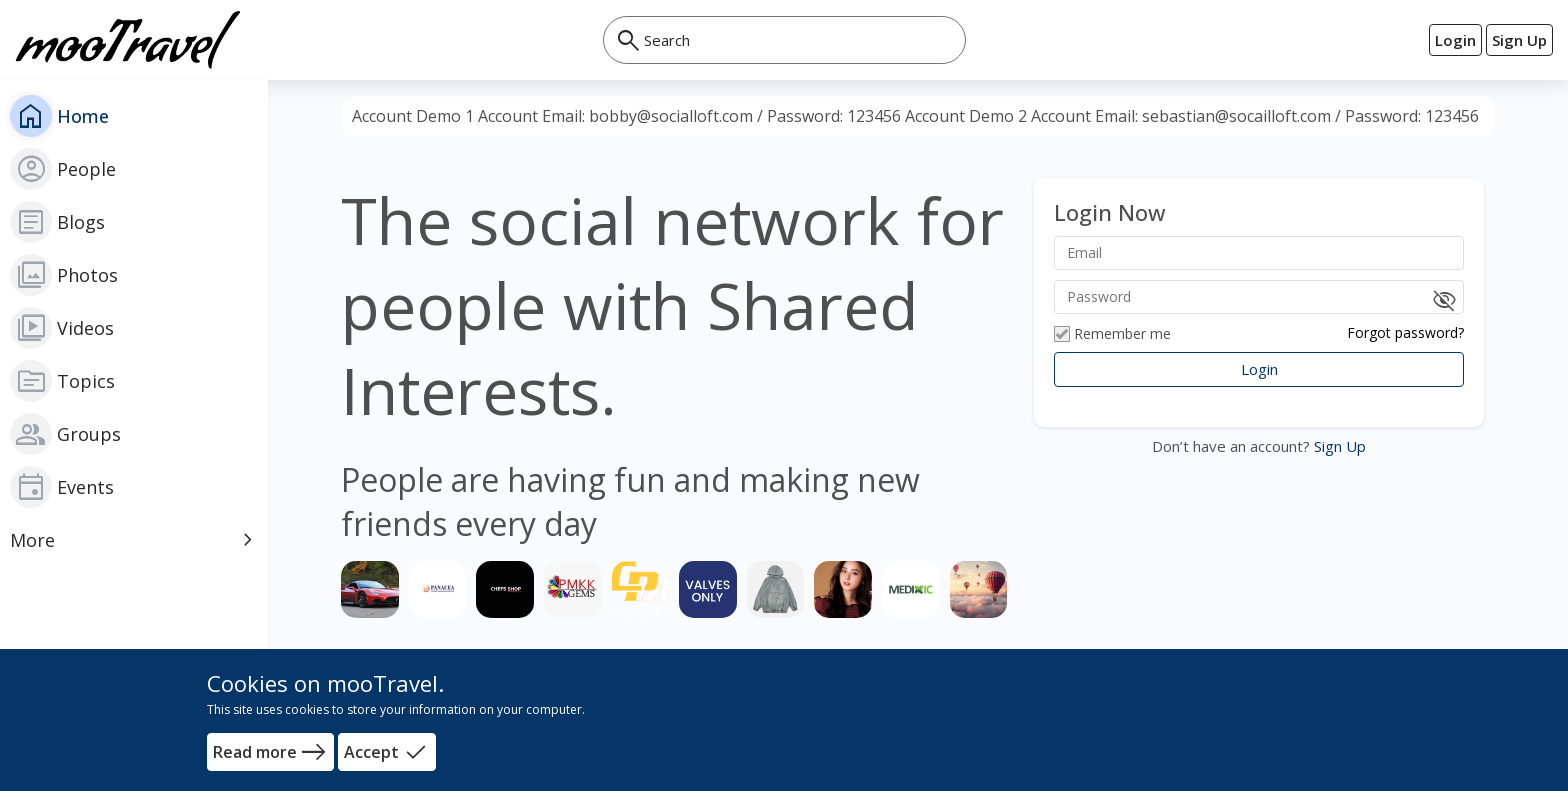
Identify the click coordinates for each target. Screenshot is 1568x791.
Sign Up (1338, 446)
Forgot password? (1405, 332)
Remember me (1112, 334)
